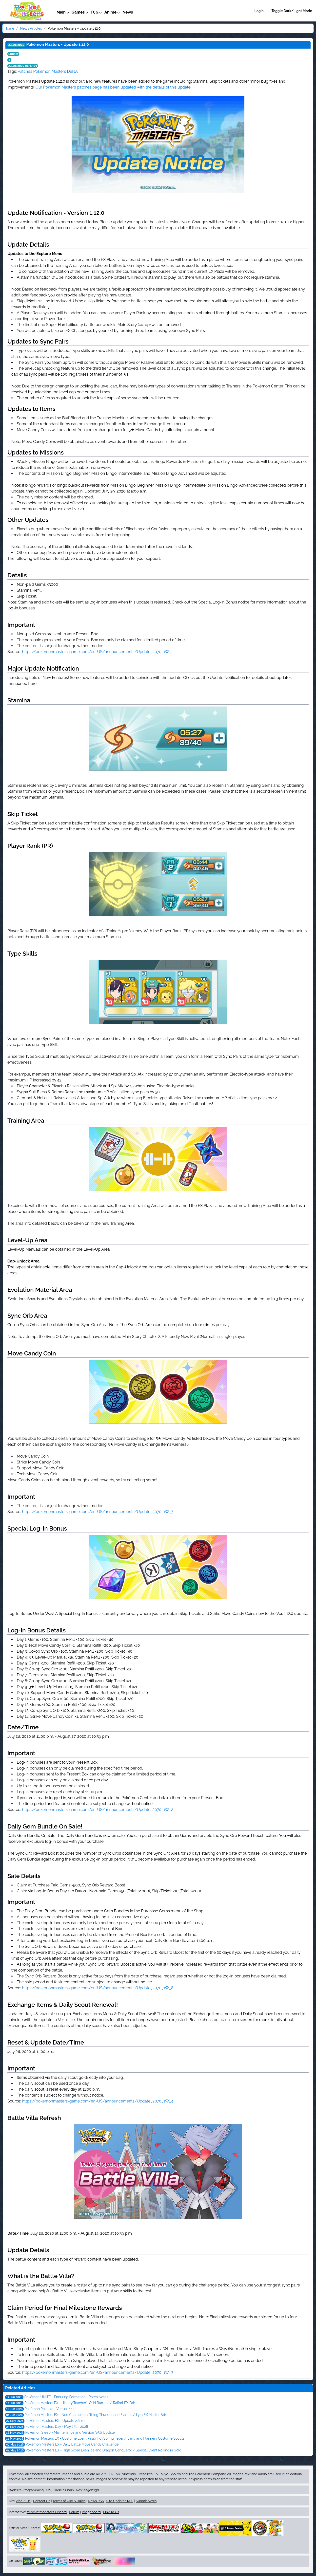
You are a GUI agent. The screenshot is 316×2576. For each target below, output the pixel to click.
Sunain (13, 54)
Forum (74, 2512)
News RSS (96, 2501)
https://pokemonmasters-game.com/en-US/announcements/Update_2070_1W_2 (97, 1809)
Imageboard (91, 2512)
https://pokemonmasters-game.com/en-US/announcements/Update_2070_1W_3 (97, 2372)
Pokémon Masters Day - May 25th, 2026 (56, 2427)
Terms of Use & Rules (69, 2501)
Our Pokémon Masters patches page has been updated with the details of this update (113, 87)
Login (259, 11)
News (127, 12)
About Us (23, 2501)
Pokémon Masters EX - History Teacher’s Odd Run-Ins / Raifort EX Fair (79, 2403)
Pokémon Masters (49, 71)
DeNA (72, 71)
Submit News (146, 2501)
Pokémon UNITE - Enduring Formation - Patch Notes (66, 2397)
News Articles (31, 28)
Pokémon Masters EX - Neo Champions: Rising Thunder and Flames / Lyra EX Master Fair (95, 2415)
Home (9, 28)
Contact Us (41, 2501)
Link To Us (111, 2512)
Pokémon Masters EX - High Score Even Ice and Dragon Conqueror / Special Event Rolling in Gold (103, 2450)
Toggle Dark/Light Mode (292, 11)
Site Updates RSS (119, 2501)
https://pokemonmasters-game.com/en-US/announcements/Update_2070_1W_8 (97, 1988)
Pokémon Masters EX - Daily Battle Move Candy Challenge (71, 2444)
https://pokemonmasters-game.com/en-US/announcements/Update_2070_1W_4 (97, 2101)
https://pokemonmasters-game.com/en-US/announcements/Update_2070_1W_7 (97, 1511)
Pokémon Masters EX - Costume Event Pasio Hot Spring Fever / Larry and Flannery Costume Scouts (104, 2438)
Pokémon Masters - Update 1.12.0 (57, 44)
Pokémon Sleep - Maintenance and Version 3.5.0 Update (70, 2432)
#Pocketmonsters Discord (47, 2512)
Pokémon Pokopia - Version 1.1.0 (50, 2409)
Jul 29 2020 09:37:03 (22, 66)
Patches (25, 71)
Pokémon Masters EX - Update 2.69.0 (55, 2421)
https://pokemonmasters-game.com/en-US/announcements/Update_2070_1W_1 (97, 651)
